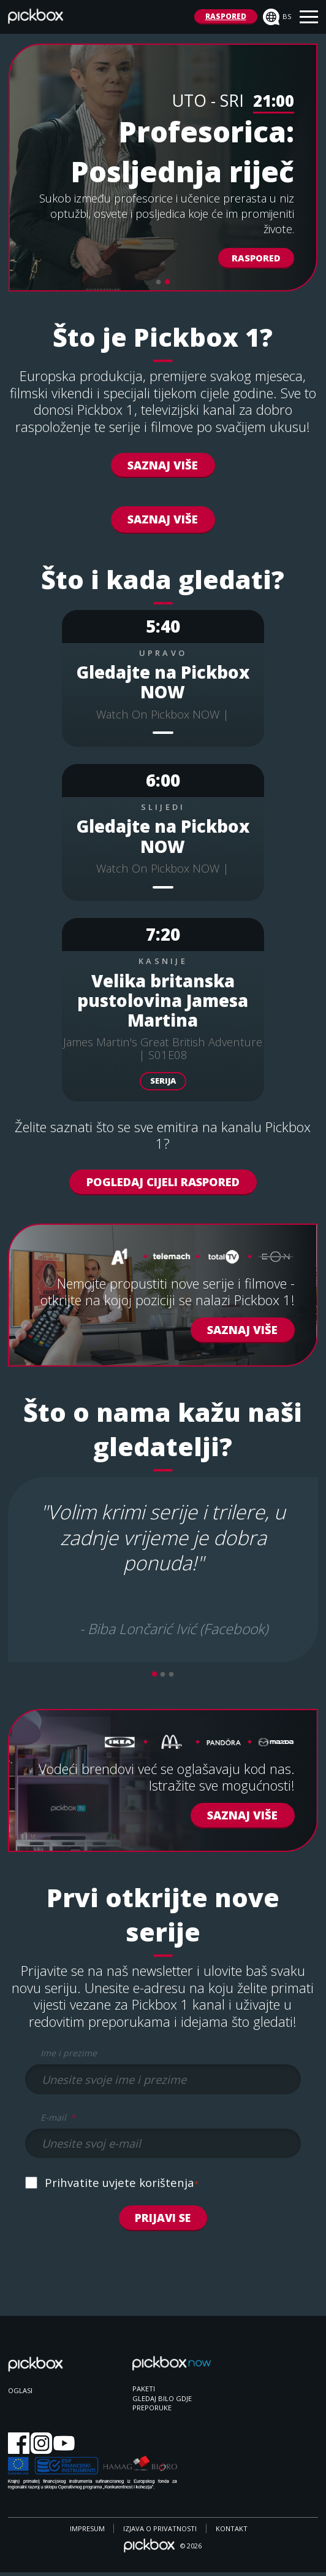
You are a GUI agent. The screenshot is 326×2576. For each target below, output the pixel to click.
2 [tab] (167, 282)
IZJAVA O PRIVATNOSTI (160, 2531)
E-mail (58, 2118)
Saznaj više (242, 1815)
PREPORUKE (152, 2411)
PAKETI (143, 2391)
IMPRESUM (87, 2531)
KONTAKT (232, 2531)
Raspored (256, 258)
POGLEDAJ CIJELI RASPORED (163, 1182)
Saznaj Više (162, 464)
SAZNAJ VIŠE (162, 518)
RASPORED (225, 16)
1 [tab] (159, 282)
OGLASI (20, 2393)
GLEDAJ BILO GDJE (162, 2401)
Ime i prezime (68, 2053)
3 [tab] (172, 1675)
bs (277, 17)
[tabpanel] (163, 167)
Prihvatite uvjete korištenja (122, 2185)
